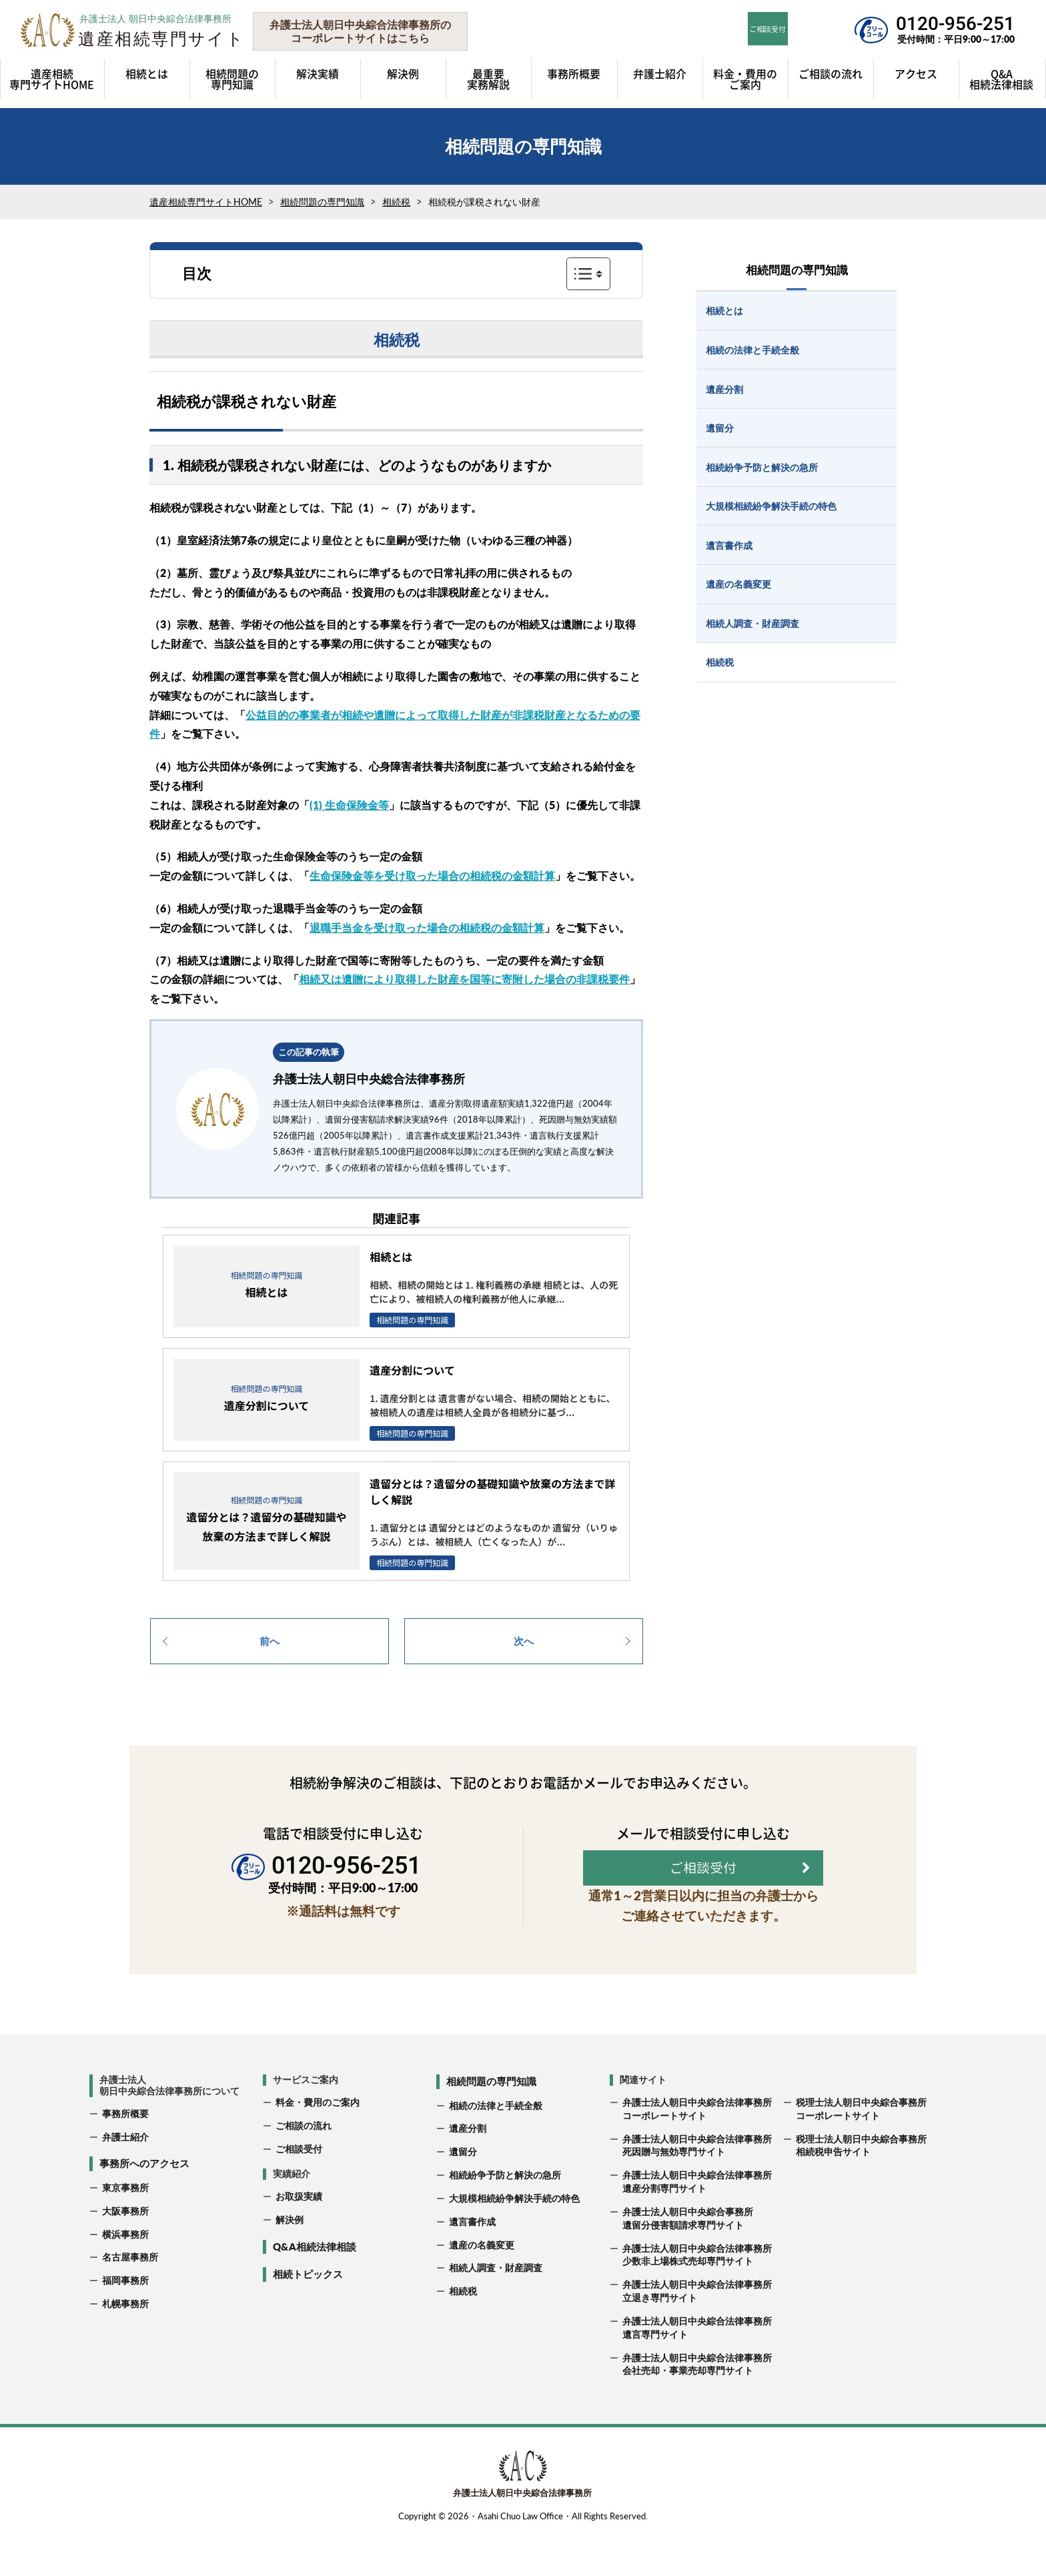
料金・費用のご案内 (318, 2144)
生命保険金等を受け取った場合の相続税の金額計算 (432, 875)
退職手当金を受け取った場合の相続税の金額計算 (427, 927)
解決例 (290, 2261)
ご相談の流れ (304, 2167)
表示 (588, 273)
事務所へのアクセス (144, 2206)
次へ (523, 1641)
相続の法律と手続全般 (495, 2147)
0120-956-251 (955, 24)
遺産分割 (467, 2170)
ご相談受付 (299, 2190)
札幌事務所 (125, 2345)
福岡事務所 (125, 2322)
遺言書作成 (472, 2263)
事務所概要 (125, 2155)
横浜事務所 (125, 2276)
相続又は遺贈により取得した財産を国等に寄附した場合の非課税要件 (464, 979)
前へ (269, 1641)
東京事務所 (125, 2229)
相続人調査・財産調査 (495, 2310)
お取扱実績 (299, 2238)
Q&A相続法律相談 (314, 2289)
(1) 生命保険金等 (349, 804)
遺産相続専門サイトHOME (205, 201)
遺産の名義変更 (481, 2287)
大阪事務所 (125, 2253)
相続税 (396, 201)
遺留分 (463, 2193)
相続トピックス (308, 2317)
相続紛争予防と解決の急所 (505, 2216)
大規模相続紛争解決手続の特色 (514, 2240)
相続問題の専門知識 (322, 201)
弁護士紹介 (125, 2178)
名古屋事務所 (130, 2299)
